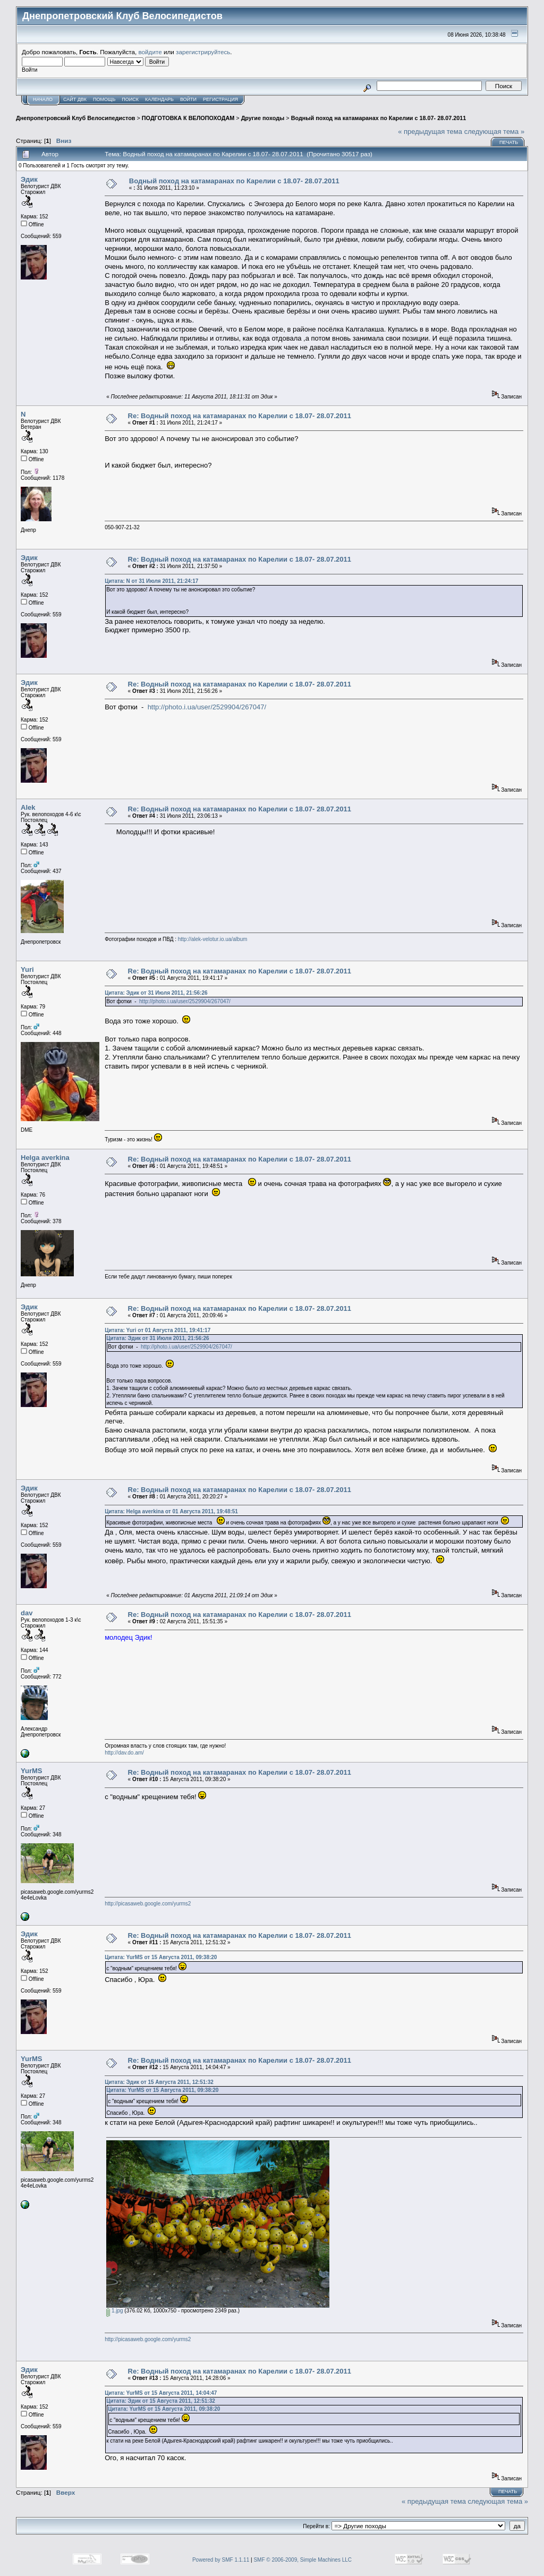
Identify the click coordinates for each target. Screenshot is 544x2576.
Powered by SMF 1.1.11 (220, 2560)
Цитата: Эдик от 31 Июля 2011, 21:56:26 (156, 993)
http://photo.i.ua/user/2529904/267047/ (207, 707)
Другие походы (263, 118)
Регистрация (220, 99)
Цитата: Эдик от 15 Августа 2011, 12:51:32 (159, 2082)
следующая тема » (494, 131)
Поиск (130, 99)
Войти (188, 99)
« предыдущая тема (430, 131)
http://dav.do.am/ (124, 1753)
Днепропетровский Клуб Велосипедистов (75, 118)
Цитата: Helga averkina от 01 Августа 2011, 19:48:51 (171, 1511)
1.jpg (114, 2311)
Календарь (159, 99)
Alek (28, 807)
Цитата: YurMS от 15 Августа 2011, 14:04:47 (161, 2393)
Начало (43, 99)
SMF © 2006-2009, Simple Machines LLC (302, 2560)
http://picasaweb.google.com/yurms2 (148, 1903)
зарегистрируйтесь (203, 51)
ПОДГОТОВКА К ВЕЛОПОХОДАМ (188, 118)
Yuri (27, 969)
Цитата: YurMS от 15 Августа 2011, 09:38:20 (161, 1957)
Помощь (104, 99)
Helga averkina (45, 1158)
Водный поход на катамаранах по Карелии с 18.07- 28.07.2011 (378, 118)
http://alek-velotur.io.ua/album (213, 939)
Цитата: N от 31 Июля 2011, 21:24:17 (151, 581)
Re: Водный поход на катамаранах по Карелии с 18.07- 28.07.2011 (239, 416)
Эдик (29, 179)
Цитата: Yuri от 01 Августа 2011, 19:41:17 (157, 1330)
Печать (508, 142)
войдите (150, 51)
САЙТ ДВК (75, 99)
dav (26, 1613)
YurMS (31, 1771)
